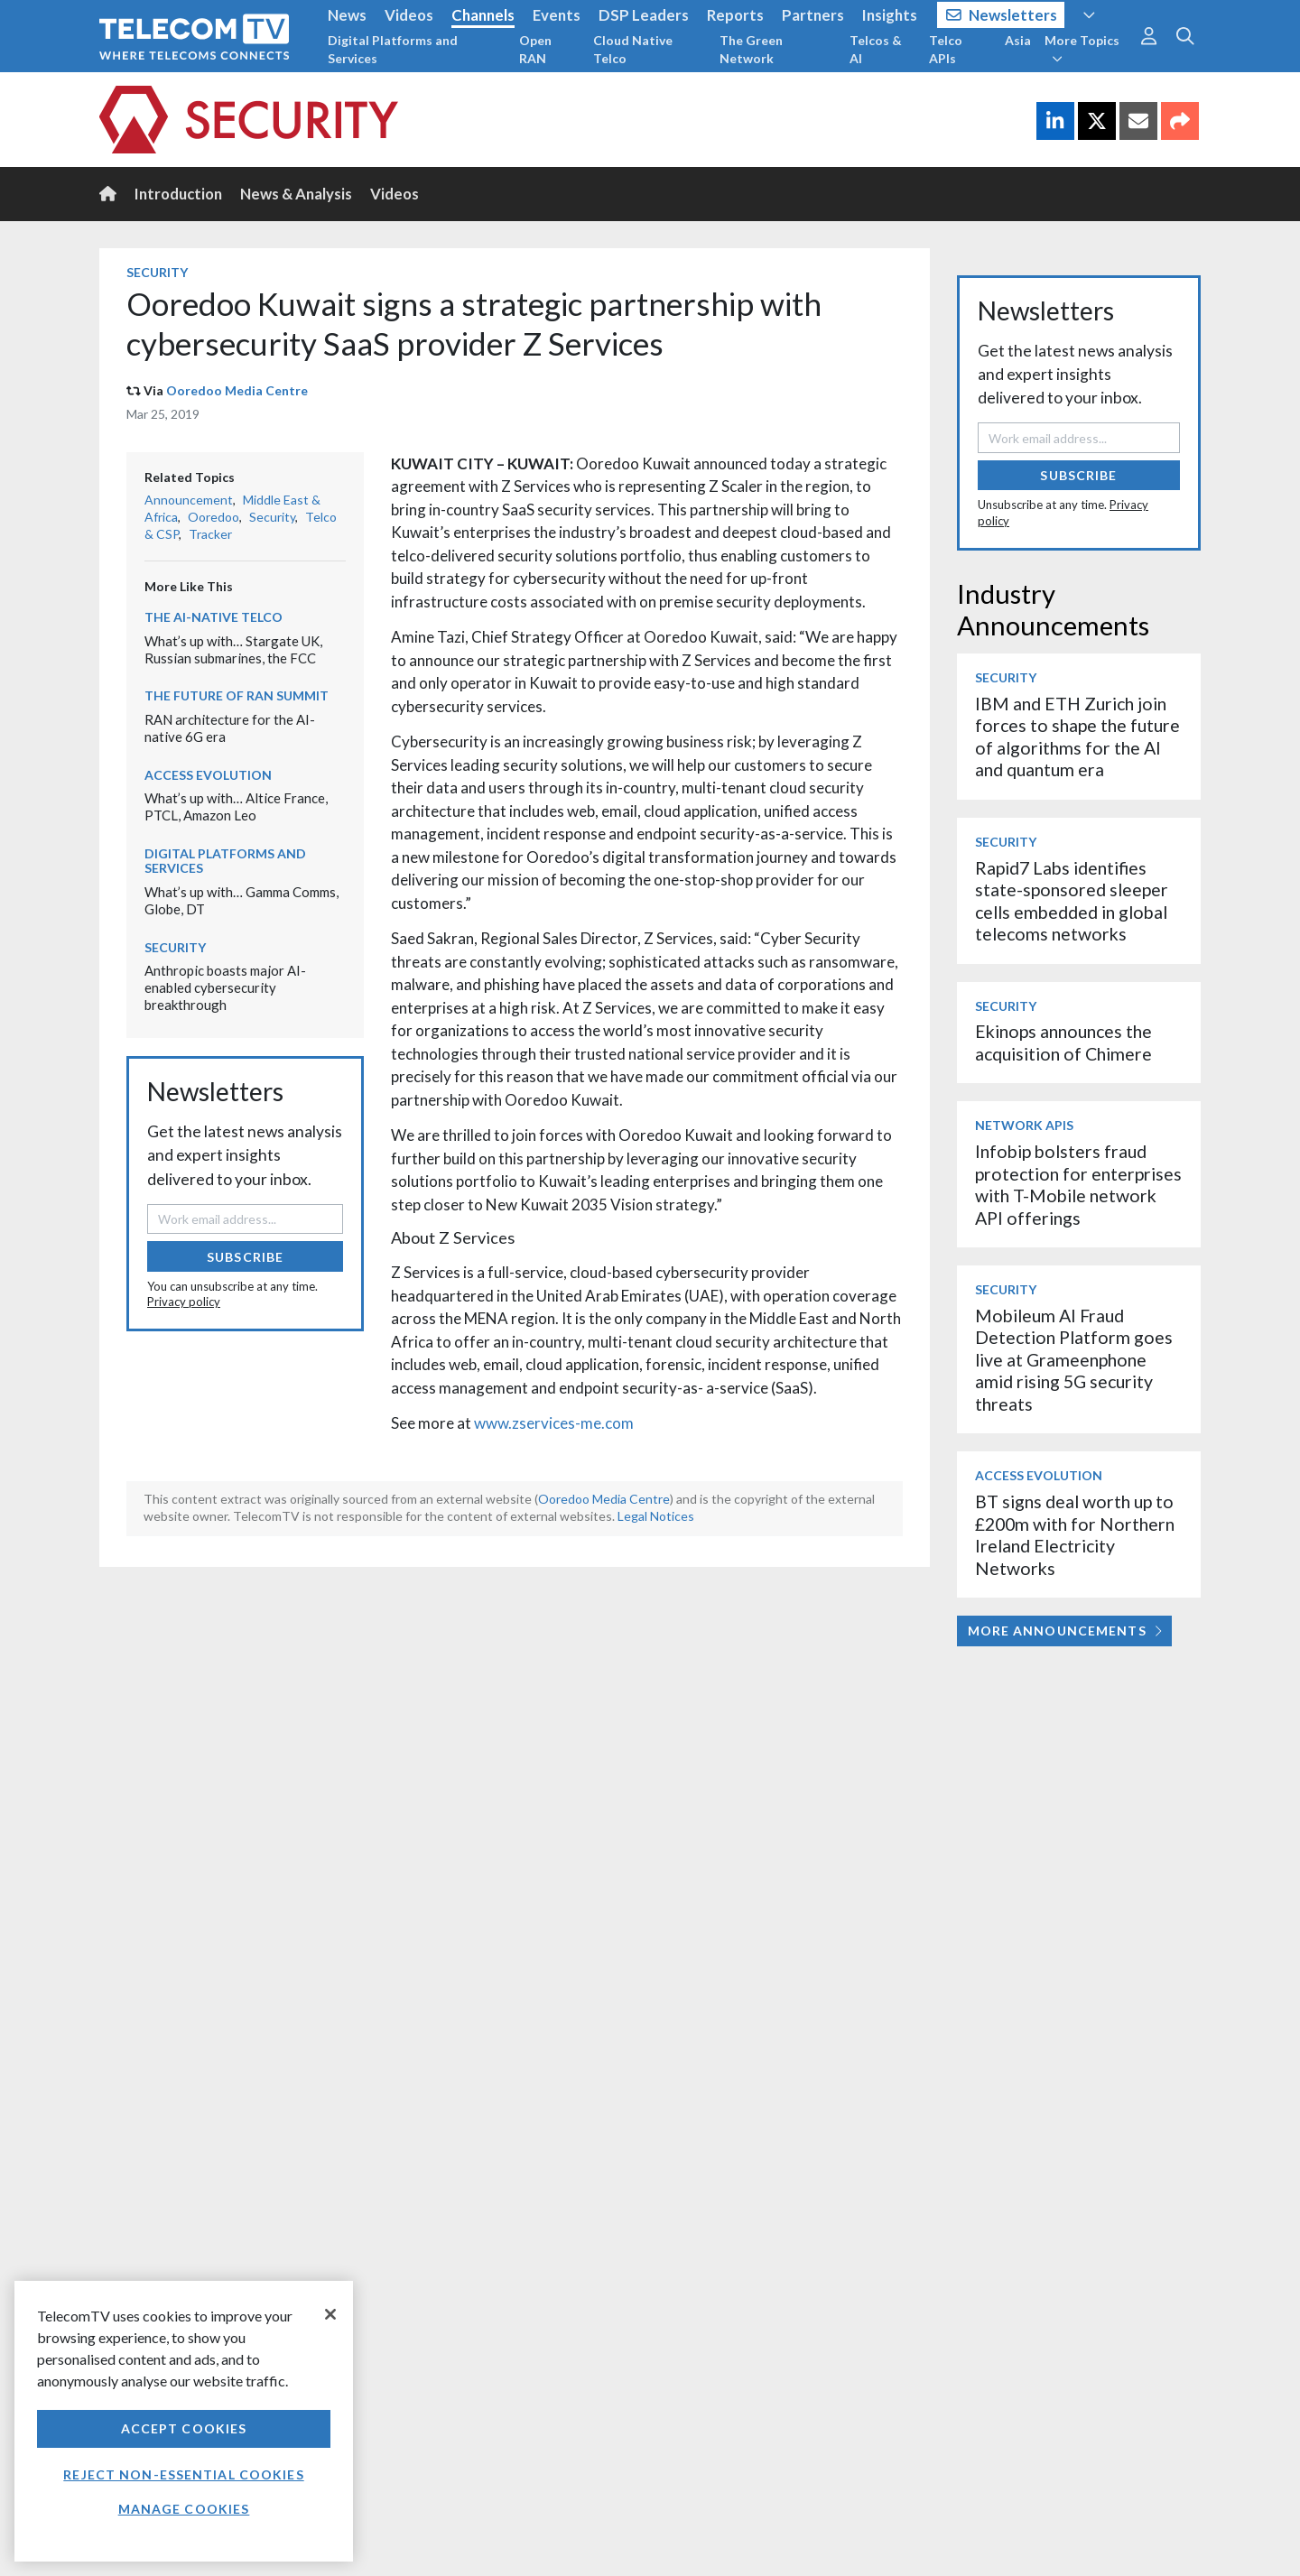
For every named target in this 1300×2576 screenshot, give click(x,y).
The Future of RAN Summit (236, 695)
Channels (483, 14)
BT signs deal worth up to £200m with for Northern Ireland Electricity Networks (1075, 1534)
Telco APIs (945, 49)
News (347, 14)
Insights (889, 14)
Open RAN (535, 49)
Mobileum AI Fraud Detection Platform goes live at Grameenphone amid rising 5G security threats (1074, 1359)
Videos (409, 14)
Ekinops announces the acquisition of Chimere (1063, 1042)
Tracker (210, 534)
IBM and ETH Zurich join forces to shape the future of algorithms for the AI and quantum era (1077, 736)
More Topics (1082, 48)
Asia (1018, 40)
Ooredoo (213, 516)
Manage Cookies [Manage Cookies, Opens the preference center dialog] (184, 2508)
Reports (735, 14)
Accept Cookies (184, 2428)
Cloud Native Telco (633, 49)
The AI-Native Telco (213, 617)
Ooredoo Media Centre (237, 390)
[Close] (330, 2314)
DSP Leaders (644, 14)
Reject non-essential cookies (183, 2474)
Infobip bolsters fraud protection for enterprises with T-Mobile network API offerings (1078, 1184)
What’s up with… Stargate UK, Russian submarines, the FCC (233, 649)
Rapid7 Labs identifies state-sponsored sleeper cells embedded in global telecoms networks (1071, 900)
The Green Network (751, 49)
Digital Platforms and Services (393, 49)
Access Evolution (208, 775)
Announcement (188, 499)
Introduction (178, 193)
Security (157, 272)
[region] (183, 2421)
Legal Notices (656, 1516)
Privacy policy (183, 1301)
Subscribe (245, 1257)
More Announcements (1065, 1630)
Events (556, 14)
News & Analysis (296, 193)
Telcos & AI (876, 49)
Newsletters (1001, 14)
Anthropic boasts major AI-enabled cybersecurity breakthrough (225, 987)
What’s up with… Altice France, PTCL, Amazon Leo (236, 806)
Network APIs (1024, 1125)
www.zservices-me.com (554, 1422)
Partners (813, 14)
